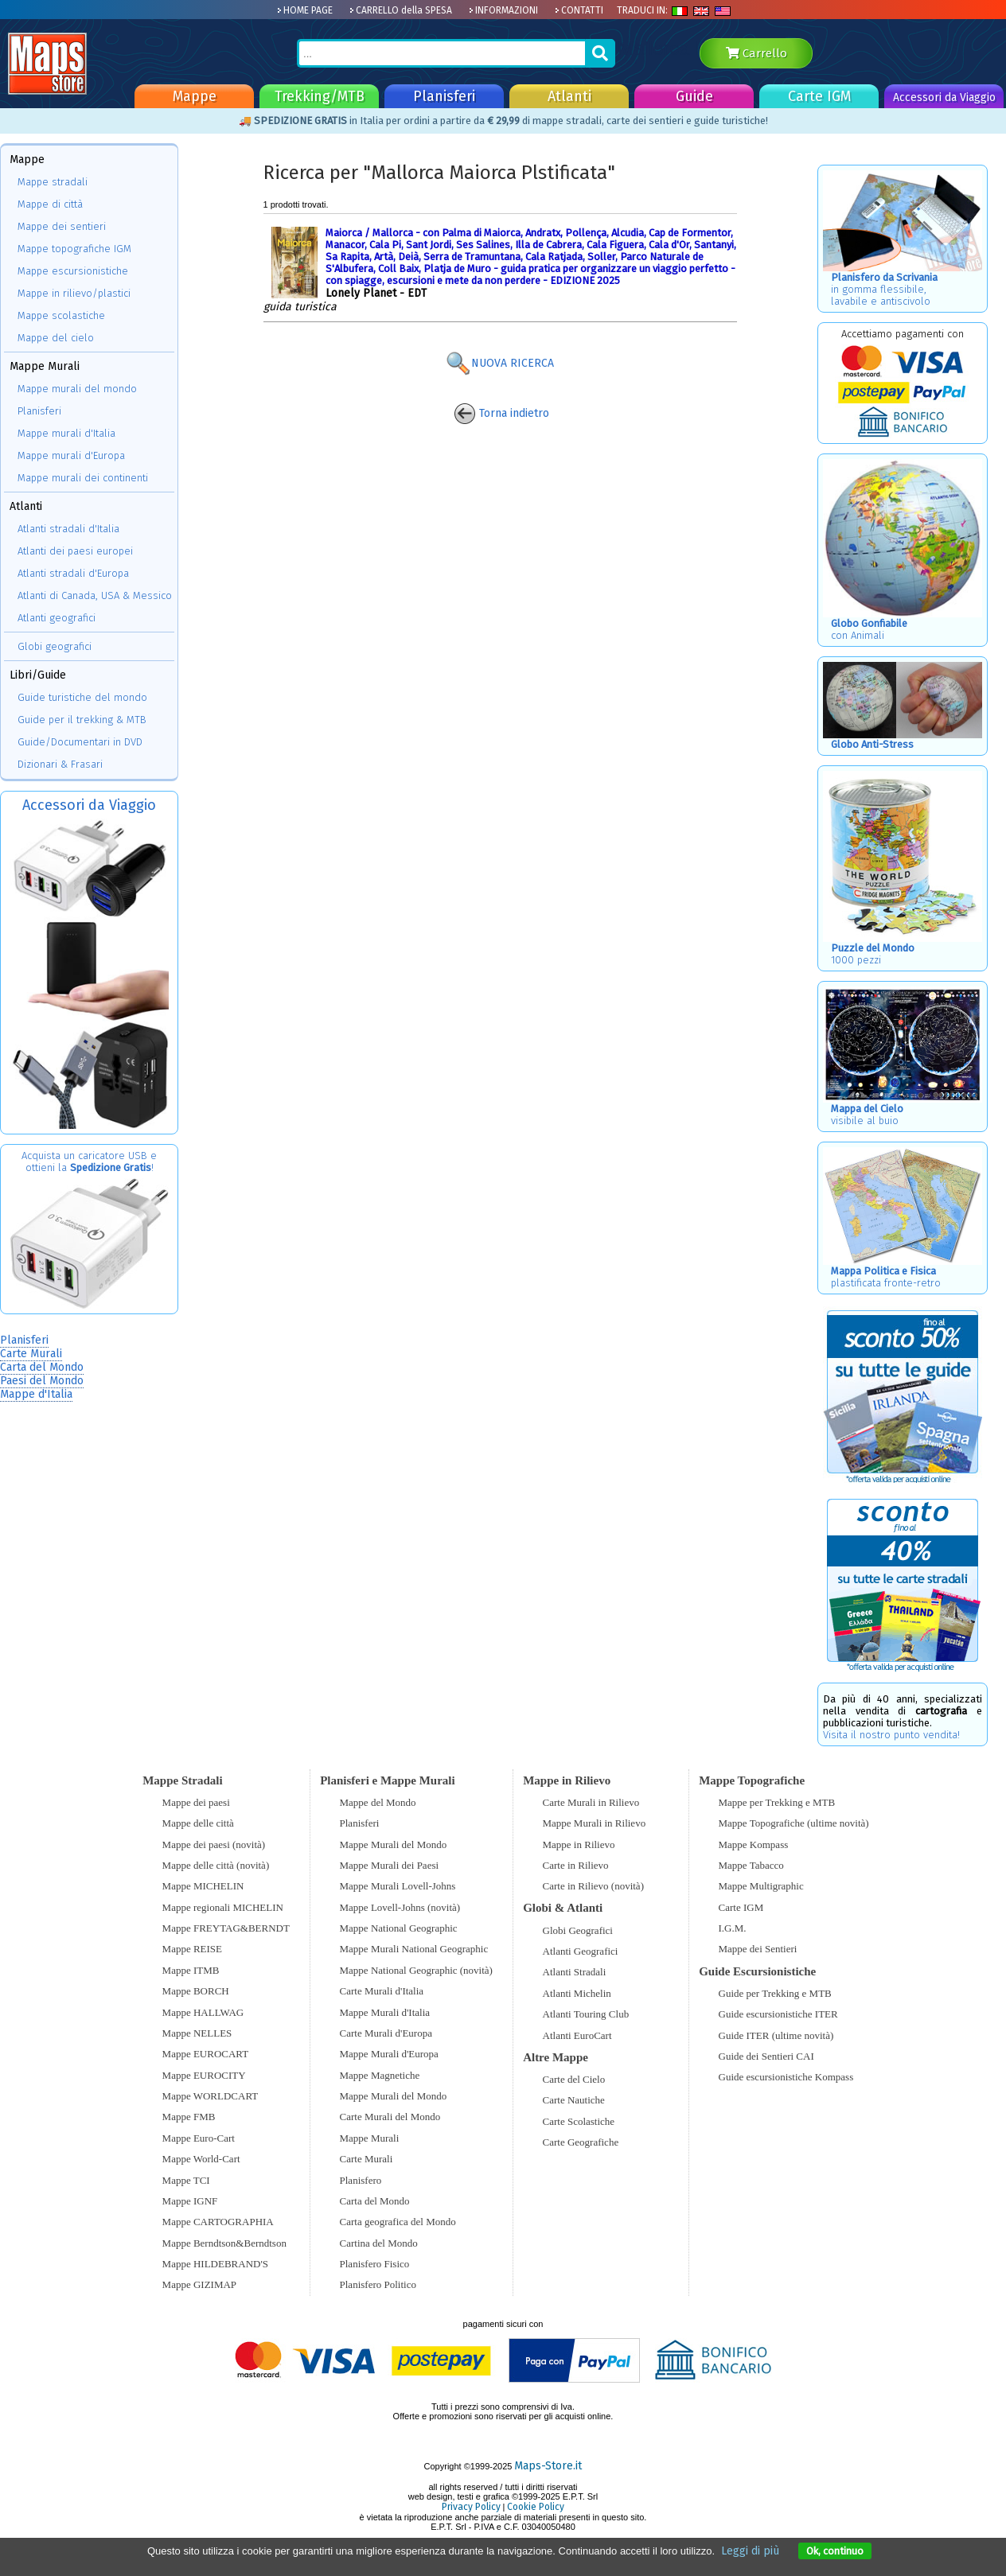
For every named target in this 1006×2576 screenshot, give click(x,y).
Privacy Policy (471, 2506)
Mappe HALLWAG (203, 2012)
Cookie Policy (535, 2506)
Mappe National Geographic (399, 1928)
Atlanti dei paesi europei (75, 551)
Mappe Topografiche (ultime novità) (794, 1823)
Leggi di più (750, 2551)
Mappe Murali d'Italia (385, 2012)
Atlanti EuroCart (577, 2035)
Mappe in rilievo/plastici (74, 293)
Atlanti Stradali (574, 1972)
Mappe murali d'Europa (71, 455)
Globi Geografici (578, 1930)
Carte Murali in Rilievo (591, 1802)
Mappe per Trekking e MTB (777, 1802)
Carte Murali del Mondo (390, 2117)
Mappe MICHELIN (203, 1886)
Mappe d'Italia (36, 1394)
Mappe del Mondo (378, 1802)
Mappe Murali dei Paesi (389, 1865)
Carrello (756, 53)
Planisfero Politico (378, 2284)
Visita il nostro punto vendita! (891, 1735)
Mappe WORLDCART (210, 2096)
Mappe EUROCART (205, 2054)
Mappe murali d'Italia (66, 433)
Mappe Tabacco (751, 1865)
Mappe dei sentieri (62, 226)
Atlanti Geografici (580, 1951)
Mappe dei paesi (196, 1802)
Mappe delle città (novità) (216, 1865)
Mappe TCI (186, 2180)
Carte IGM (819, 96)
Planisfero (361, 2180)
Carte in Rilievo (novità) (593, 1886)
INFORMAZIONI (503, 10)
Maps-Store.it (548, 2466)
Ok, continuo (835, 2551)
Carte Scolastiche (579, 2121)
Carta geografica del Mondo (398, 2222)
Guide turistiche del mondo (82, 697)
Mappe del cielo (56, 338)
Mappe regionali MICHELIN (222, 1907)
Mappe (194, 96)
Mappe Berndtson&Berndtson (224, 2243)
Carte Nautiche (574, 2100)
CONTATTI (579, 10)
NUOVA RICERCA (500, 363)
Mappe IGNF (190, 2201)
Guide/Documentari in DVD (80, 742)
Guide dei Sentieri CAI (766, 2056)
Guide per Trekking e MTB (775, 1993)
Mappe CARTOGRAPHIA (218, 2222)
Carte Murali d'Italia (382, 1991)
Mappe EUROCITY (204, 2075)
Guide (694, 96)
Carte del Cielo (574, 2079)
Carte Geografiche (581, 2142)
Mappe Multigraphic (761, 1886)
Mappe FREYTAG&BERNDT (226, 1928)
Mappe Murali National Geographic (414, 1949)
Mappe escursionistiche (73, 271)
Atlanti (569, 96)
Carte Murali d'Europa (386, 2033)
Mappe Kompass (754, 1844)
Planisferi (444, 96)
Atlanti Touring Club (586, 2014)
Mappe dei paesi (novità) (214, 1844)
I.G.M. (733, 1928)
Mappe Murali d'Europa (389, 2054)
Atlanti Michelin (577, 1993)
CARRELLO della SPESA (400, 10)
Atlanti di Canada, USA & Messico (95, 595)
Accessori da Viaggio (944, 97)
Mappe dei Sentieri (758, 1949)
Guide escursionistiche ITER (778, 2014)
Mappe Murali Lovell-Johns (398, 1886)
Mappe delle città (198, 1823)
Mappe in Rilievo (579, 1844)
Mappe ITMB (191, 1970)
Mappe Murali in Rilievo (594, 1823)
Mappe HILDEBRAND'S (215, 2264)
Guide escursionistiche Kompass (786, 2077)
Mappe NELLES (197, 2033)
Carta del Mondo (42, 1367)
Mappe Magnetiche (380, 2075)
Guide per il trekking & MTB (82, 720)
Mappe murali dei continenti (83, 478)
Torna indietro (501, 413)
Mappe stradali (53, 182)
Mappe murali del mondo (77, 389)
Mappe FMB (189, 2117)
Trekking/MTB (320, 96)
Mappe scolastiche (61, 315)
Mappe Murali (370, 2138)
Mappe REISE (192, 1949)
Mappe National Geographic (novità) (416, 1970)
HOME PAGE (305, 10)
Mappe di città (50, 204)
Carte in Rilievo (576, 1865)
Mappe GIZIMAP (199, 2284)
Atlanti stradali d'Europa (73, 573)
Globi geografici (55, 646)
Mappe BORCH (195, 1991)
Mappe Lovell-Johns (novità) (400, 1907)
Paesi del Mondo (42, 1380)
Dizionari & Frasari (60, 764)
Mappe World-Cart (201, 2159)
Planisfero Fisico (375, 2264)
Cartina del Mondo (379, 2243)
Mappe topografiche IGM (74, 249)
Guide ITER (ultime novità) (776, 2035)
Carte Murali (31, 1353)
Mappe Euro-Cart (198, 2138)
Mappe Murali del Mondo (393, 1844)
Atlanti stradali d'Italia (68, 529)
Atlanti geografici (57, 618)
